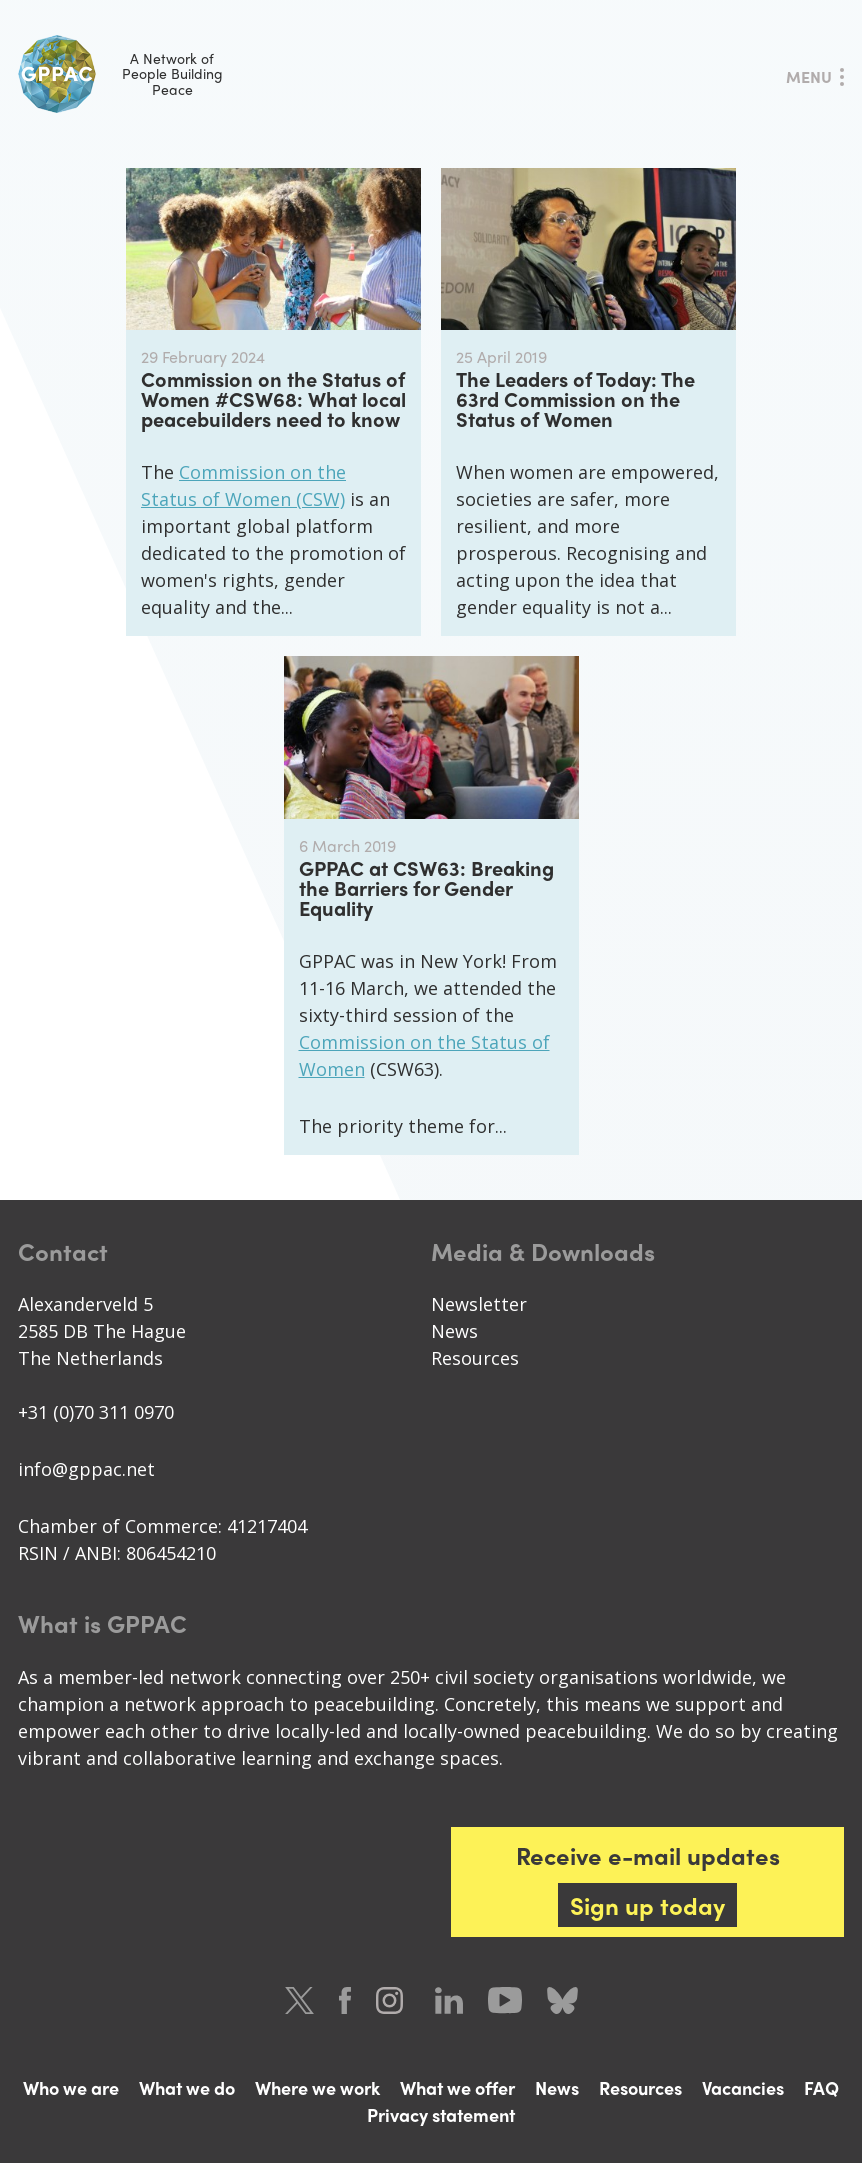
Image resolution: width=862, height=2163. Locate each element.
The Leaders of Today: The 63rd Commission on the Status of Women (575, 398)
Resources (475, 1358)
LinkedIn (449, 2000)
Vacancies (743, 2087)
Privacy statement (441, 2114)
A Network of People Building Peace (120, 74)
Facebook (345, 2000)
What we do (187, 2087)
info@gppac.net (86, 1469)
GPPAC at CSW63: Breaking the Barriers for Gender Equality (426, 887)
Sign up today (647, 1905)
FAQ (821, 2087)
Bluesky (562, 2000)
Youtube (505, 2000)
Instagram (393, 2000)
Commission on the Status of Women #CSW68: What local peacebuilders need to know (273, 398)
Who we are (71, 2087)
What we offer (457, 2087)
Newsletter (479, 1304)
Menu (809, 76)
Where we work (317, 2087)
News (454, 1331)
